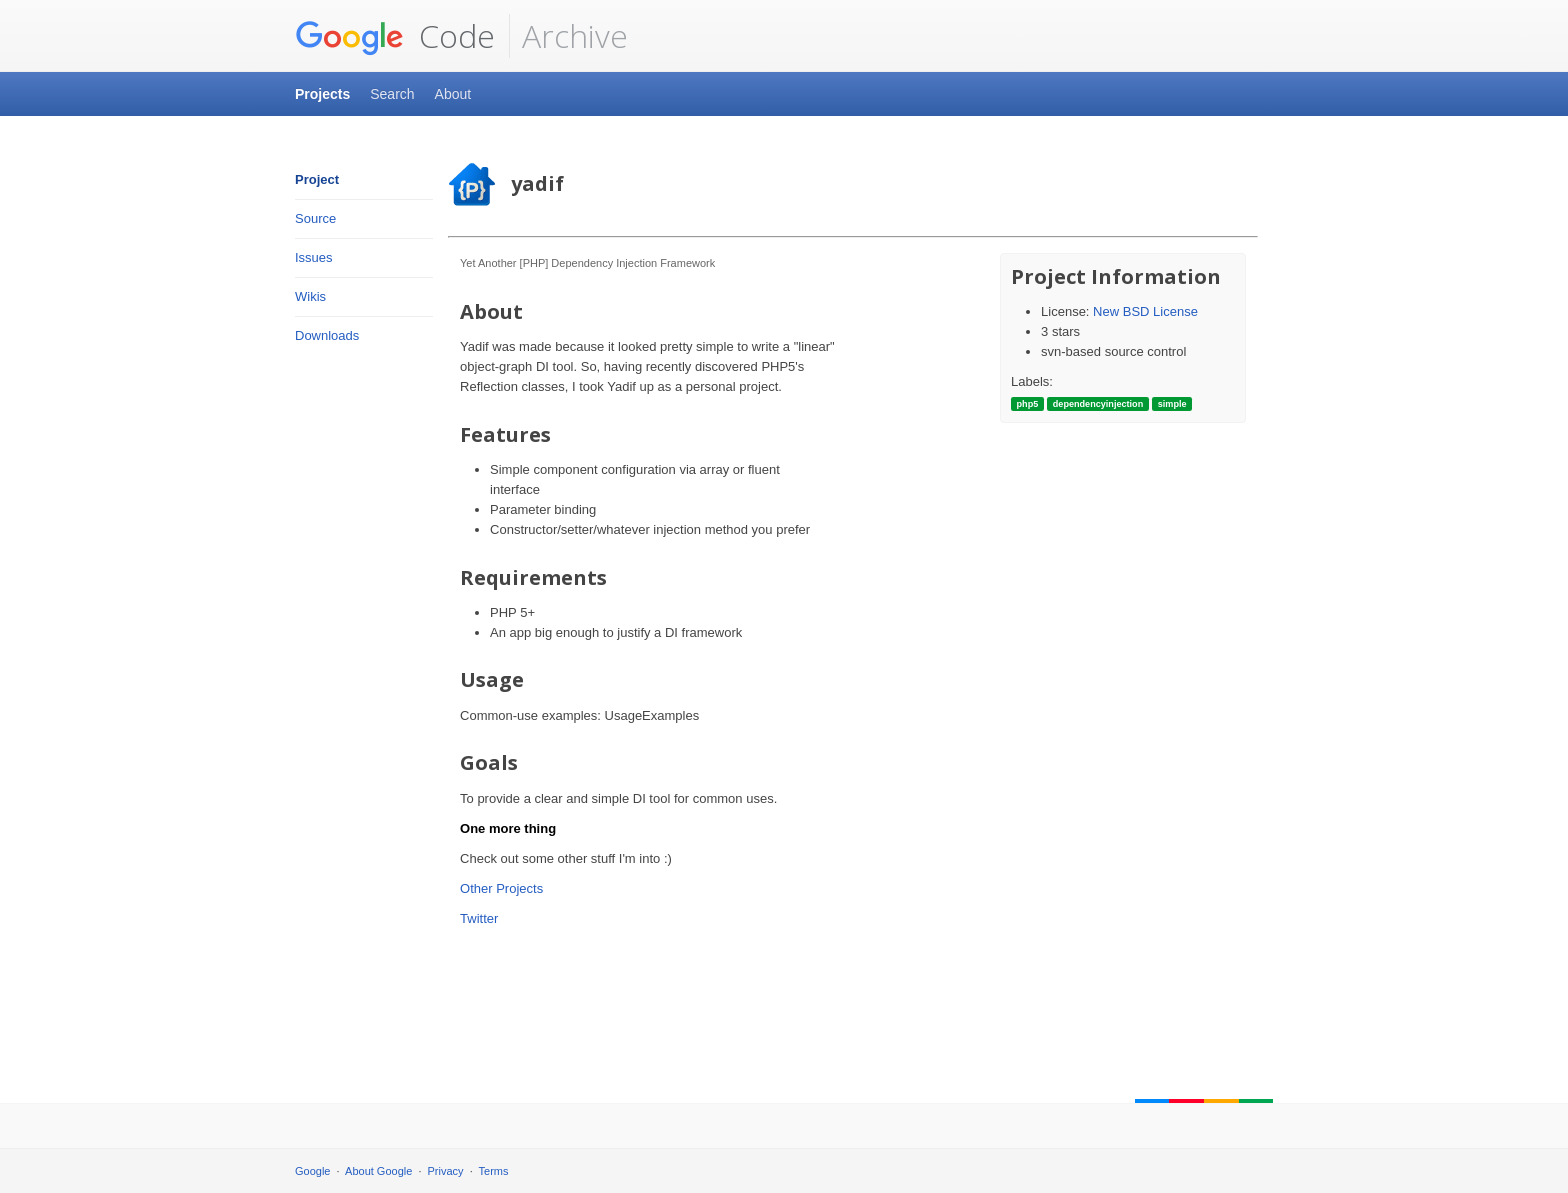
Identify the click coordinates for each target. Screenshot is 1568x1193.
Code (395, 36)
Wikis (310, 296)
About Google (378, 1171)
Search (392, 94)
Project (317, 179)
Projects (322, 94)
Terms (494, 1171)
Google (312, 1171)
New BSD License (1145, 311)
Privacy (446, 1171)
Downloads (327, 335)
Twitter (479, 918)
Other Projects (501, 888)
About (453, 94)
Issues (314, 257)
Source (315, 218)
